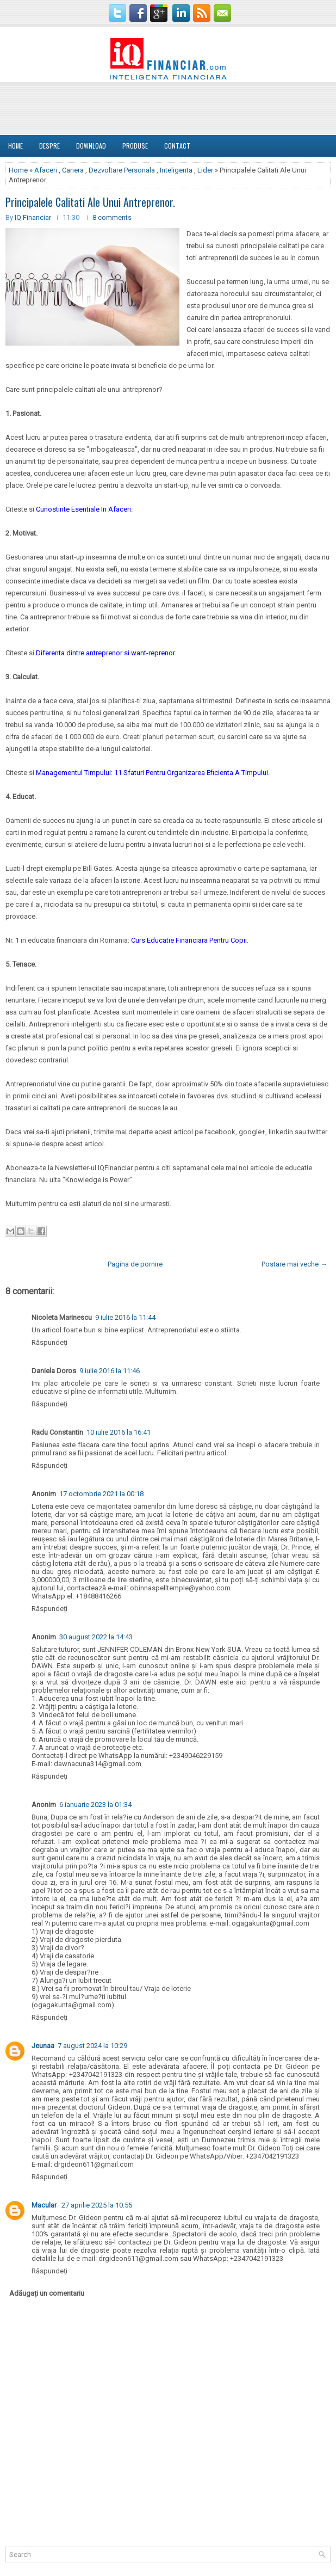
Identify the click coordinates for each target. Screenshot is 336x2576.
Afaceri (45, 170)
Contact (177, 145)
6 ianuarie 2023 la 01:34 (95, 1804)
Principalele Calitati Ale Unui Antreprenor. (90, 201)
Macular (45, 2205)
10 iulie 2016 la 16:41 (118, 1432)
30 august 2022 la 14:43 (96, 1637)
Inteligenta (176, 170)
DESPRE (49, 145)
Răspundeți (49, 1342)
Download (91, 145)
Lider (205, 170)
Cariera (73, 170)
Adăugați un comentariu (46, 2293)
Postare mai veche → (294, 1264)
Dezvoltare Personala (122, 170)
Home (15, 145)
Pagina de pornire (135, 1264)
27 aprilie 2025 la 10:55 (96, 2205)
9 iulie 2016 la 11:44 (125, 1317)
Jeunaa (43, 2046)
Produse (135, 145)
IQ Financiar (33, 217)
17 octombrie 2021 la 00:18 (101, 1494)
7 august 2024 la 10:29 (92, 2046)
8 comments (112, 217)
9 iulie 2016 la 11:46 (109, 1371)
